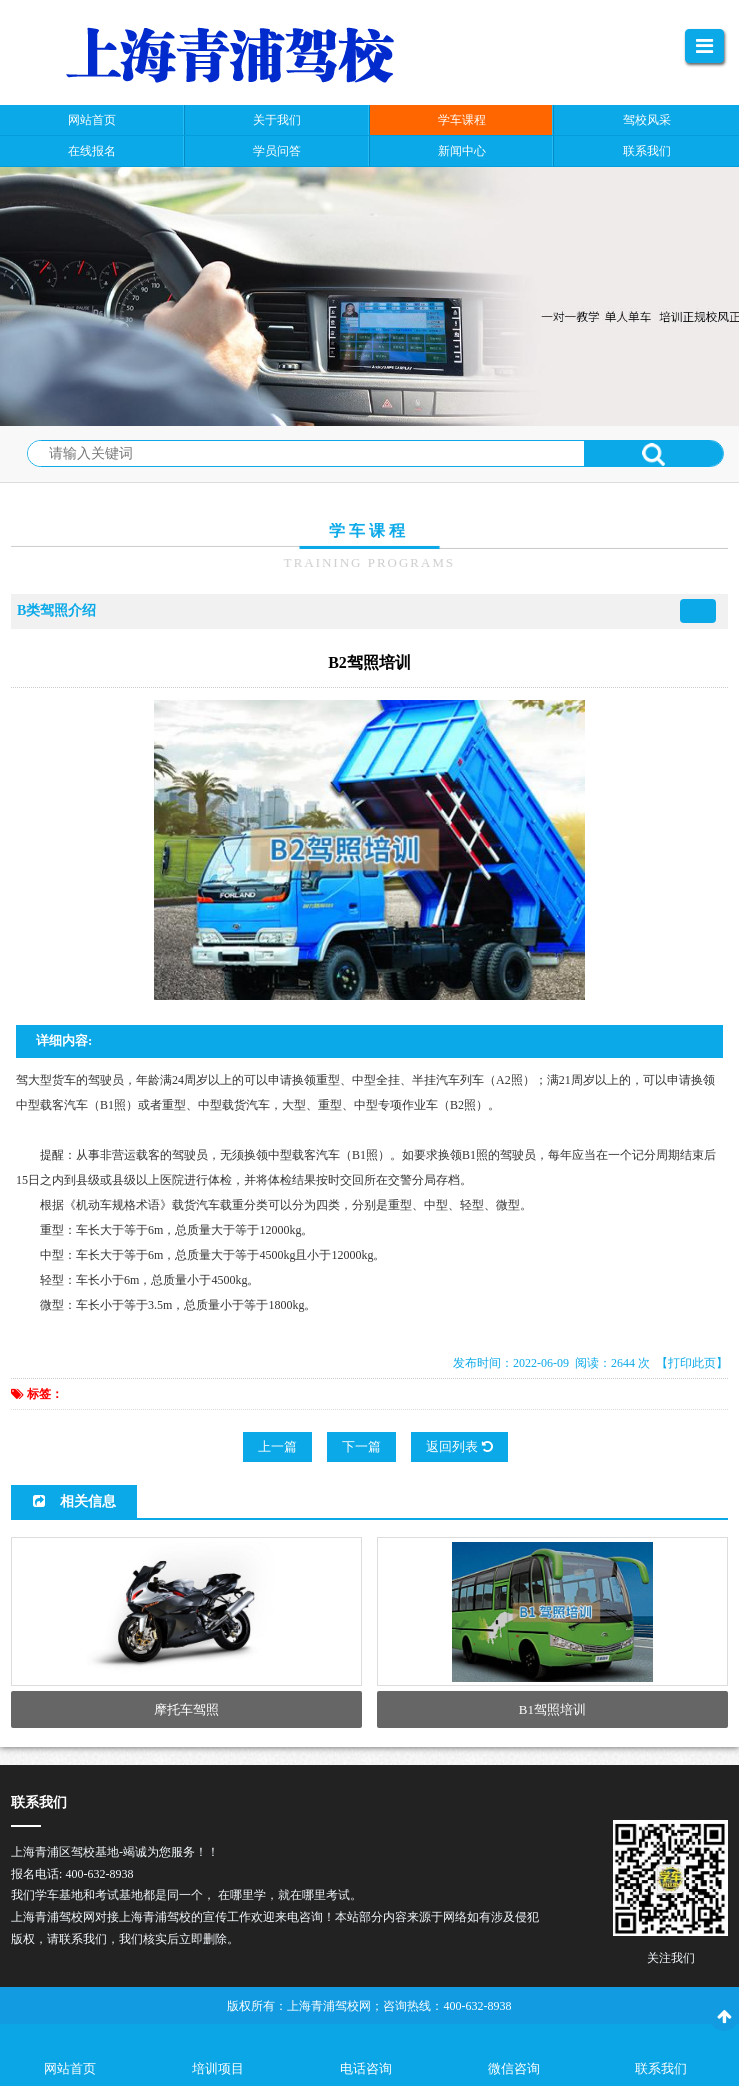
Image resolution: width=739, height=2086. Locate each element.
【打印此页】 (692, 1363)
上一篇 (277, 1446)
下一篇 (361, 1446)
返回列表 (459, 1446)
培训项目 (218, 2068)
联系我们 (661, 2068)
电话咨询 (366, 2068)
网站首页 (70, 2068)
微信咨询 (514, 2068)
